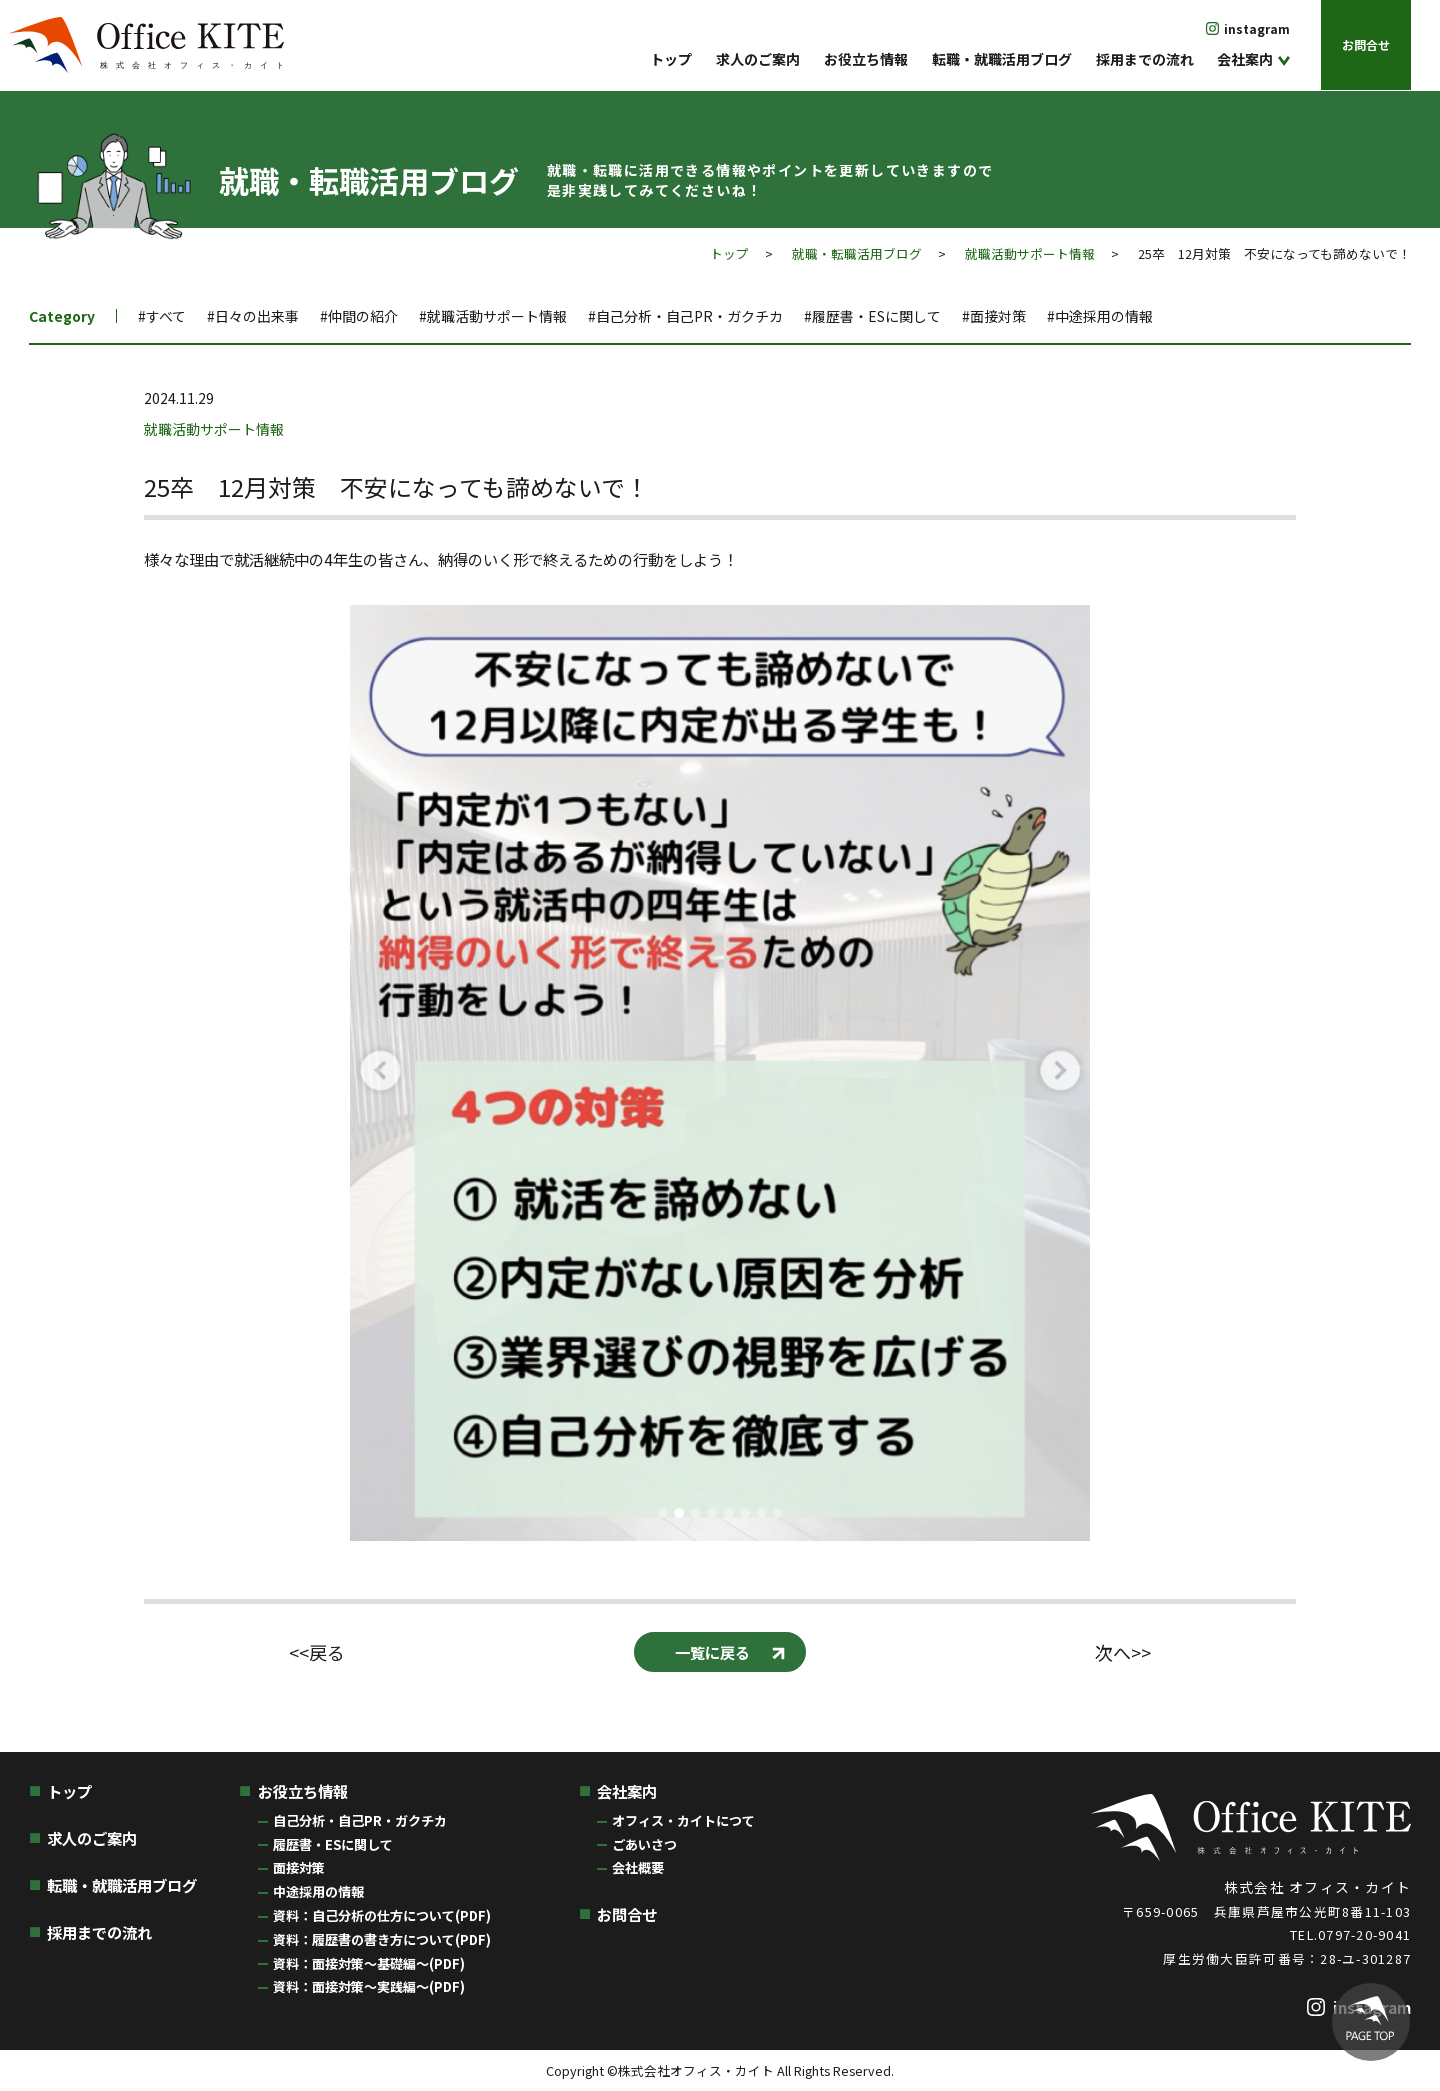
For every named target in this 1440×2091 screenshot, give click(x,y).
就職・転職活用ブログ (857, 253)
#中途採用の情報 (1100, 316)
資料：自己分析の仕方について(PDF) (382, 1915)
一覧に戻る (712, 1652)
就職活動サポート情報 (1030, 253)
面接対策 (299, 1867)
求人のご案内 (758, 59)
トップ (671, 59)
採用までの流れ (1145, 59)
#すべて (162, 316)
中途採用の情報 (318, 1891)
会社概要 (638, 1867)
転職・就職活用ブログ (1002, 59)
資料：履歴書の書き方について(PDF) (382, 1939)
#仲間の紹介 (359, 316)
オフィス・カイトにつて (683, 1820)
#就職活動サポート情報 (493, 316)
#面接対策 (994, 316)
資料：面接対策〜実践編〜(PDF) (369, 1986)
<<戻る (317, 1653)
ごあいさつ (644, 1844)
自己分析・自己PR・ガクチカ (360, 1820)
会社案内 (1245, 59)
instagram (1257, 28)
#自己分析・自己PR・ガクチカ (685, 316)
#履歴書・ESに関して (872, 316)
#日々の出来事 (253, 316)
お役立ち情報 (866, 59)
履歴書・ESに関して (333, 1844)
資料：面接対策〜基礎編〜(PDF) (369, 1963)
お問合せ (1366, 44)
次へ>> (1123, 1653)
